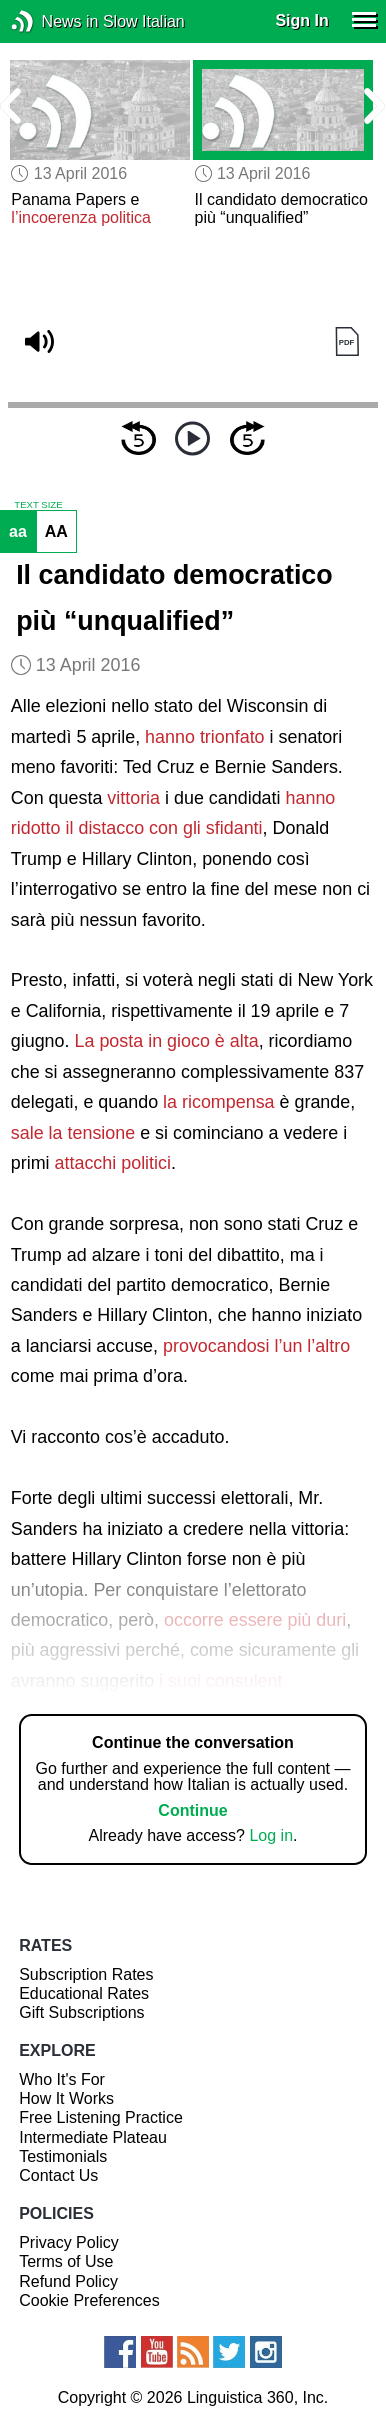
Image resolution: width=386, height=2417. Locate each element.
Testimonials (63, 2156)
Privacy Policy (69, 2242)
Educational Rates (84, 1993)
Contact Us (58, 2175)
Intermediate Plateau (93, 2137)
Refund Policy (68, 2281)
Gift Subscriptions (81, 2012)
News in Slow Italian (52, 21)
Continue (192, 1810)
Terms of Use (66, 2261)
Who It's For (62, 2079)
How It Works (66, 2098)
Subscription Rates (86, 1974)
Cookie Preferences (89, 2300)
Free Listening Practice (101, 2117)
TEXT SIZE (38, 505)
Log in (271, 1835)
